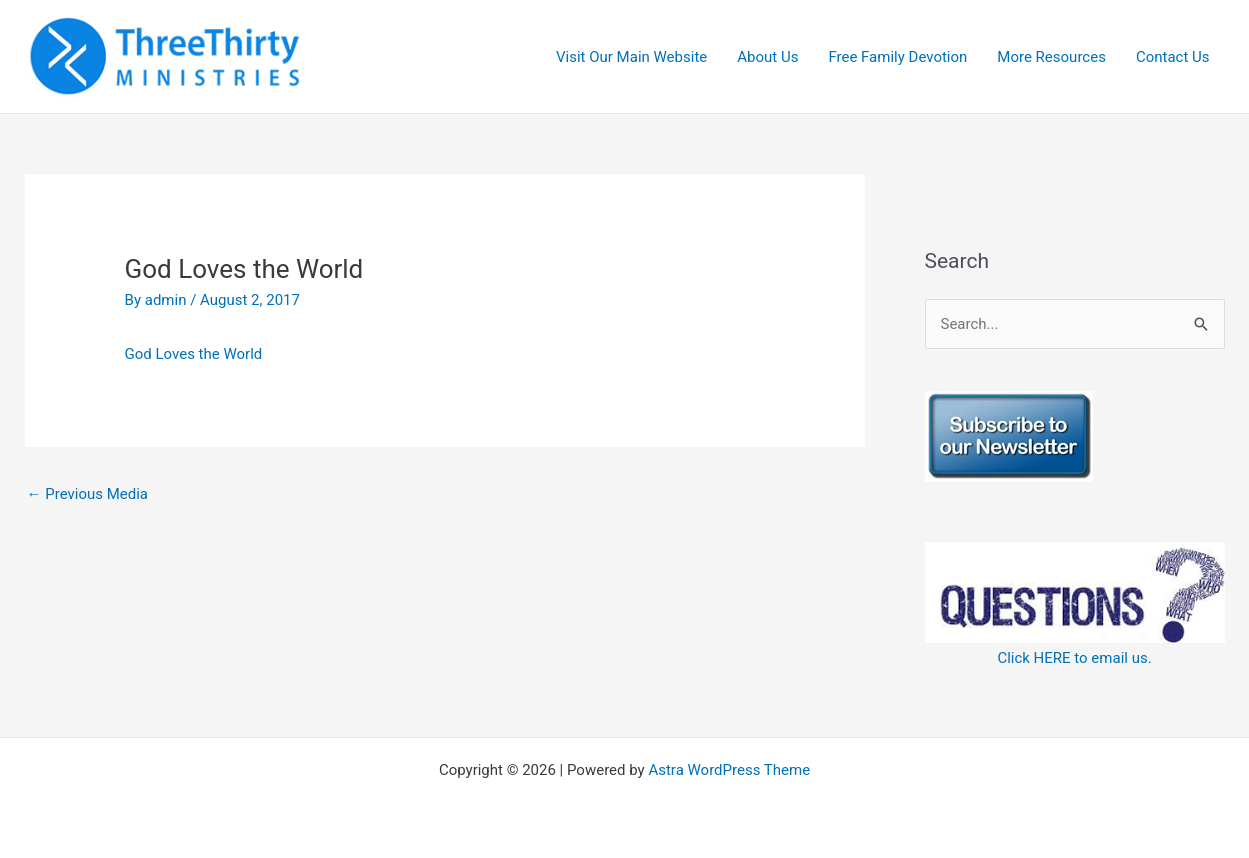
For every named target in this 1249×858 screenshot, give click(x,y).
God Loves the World (194, 354)
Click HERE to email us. (1074, 658)
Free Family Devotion (897, 57)
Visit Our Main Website (631, 57)
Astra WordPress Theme (729, 770)
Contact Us (1173, 57)
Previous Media (88, 494)
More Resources (1051, 57)
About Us (767, 57)
